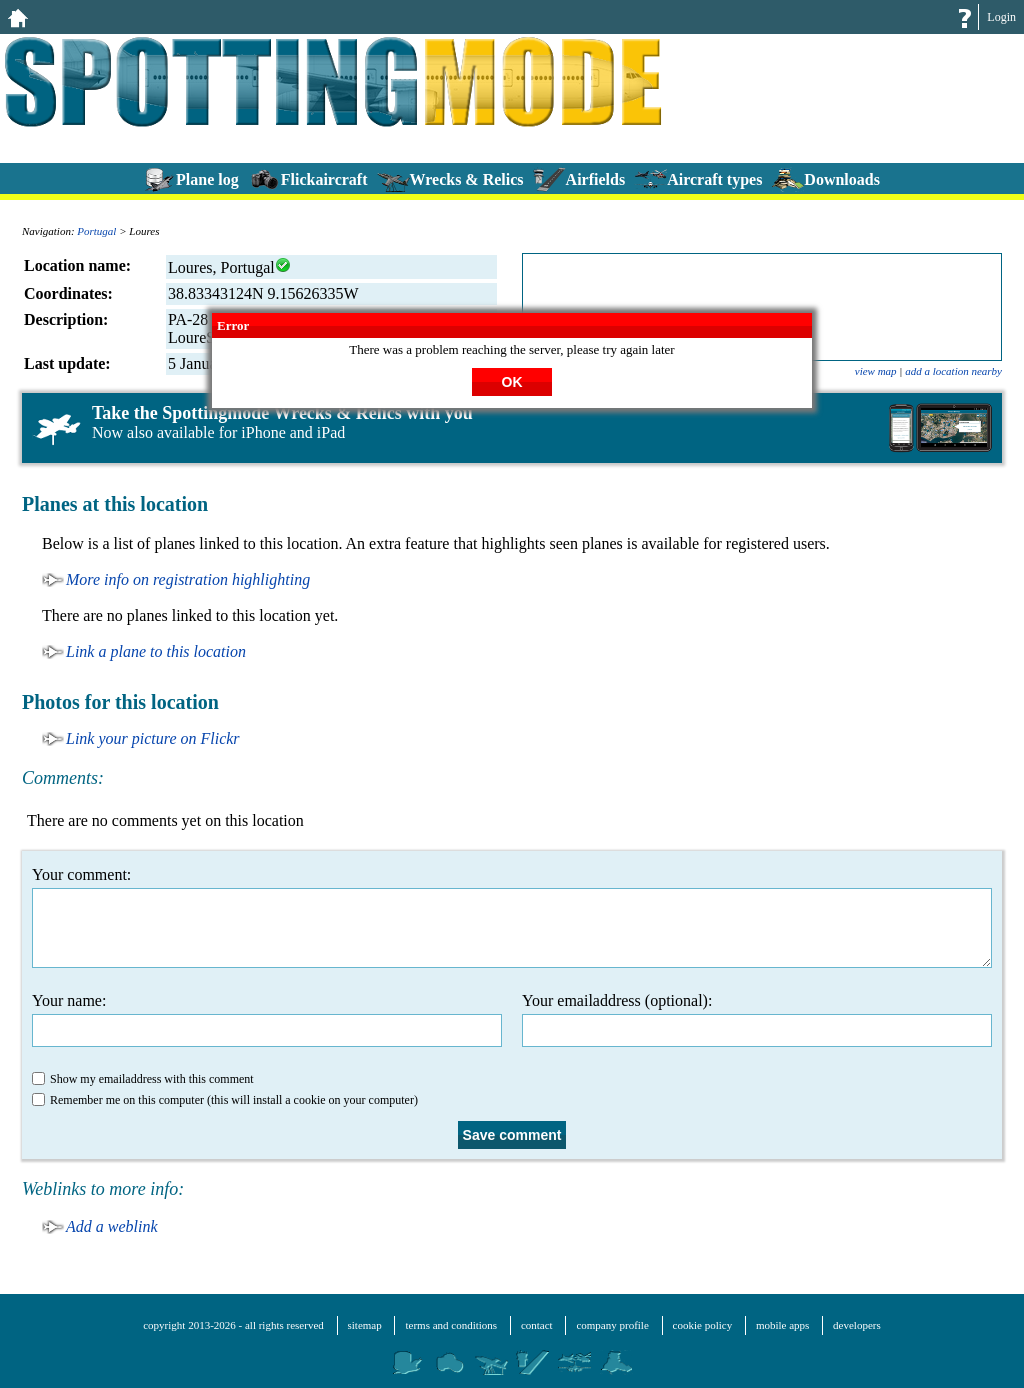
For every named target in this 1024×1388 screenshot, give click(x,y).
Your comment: (512, 917)
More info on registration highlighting (188, 579)
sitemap (365, 1325)
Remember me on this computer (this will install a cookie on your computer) (225, 1100)
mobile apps (782, 1325)
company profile (612, 1325)
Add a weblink (112, 1226)
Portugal (96, 231)
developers (857, 1325)
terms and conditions (451, 1325)
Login (1001, 17)
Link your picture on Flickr (153, 738)
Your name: (267, 1019)
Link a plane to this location (156, 651)
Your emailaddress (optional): (757, 1019)
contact (537, 1325)
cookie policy (703, 1325)
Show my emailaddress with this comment (143, 1079)
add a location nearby (953, 371)
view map (876, 371)
